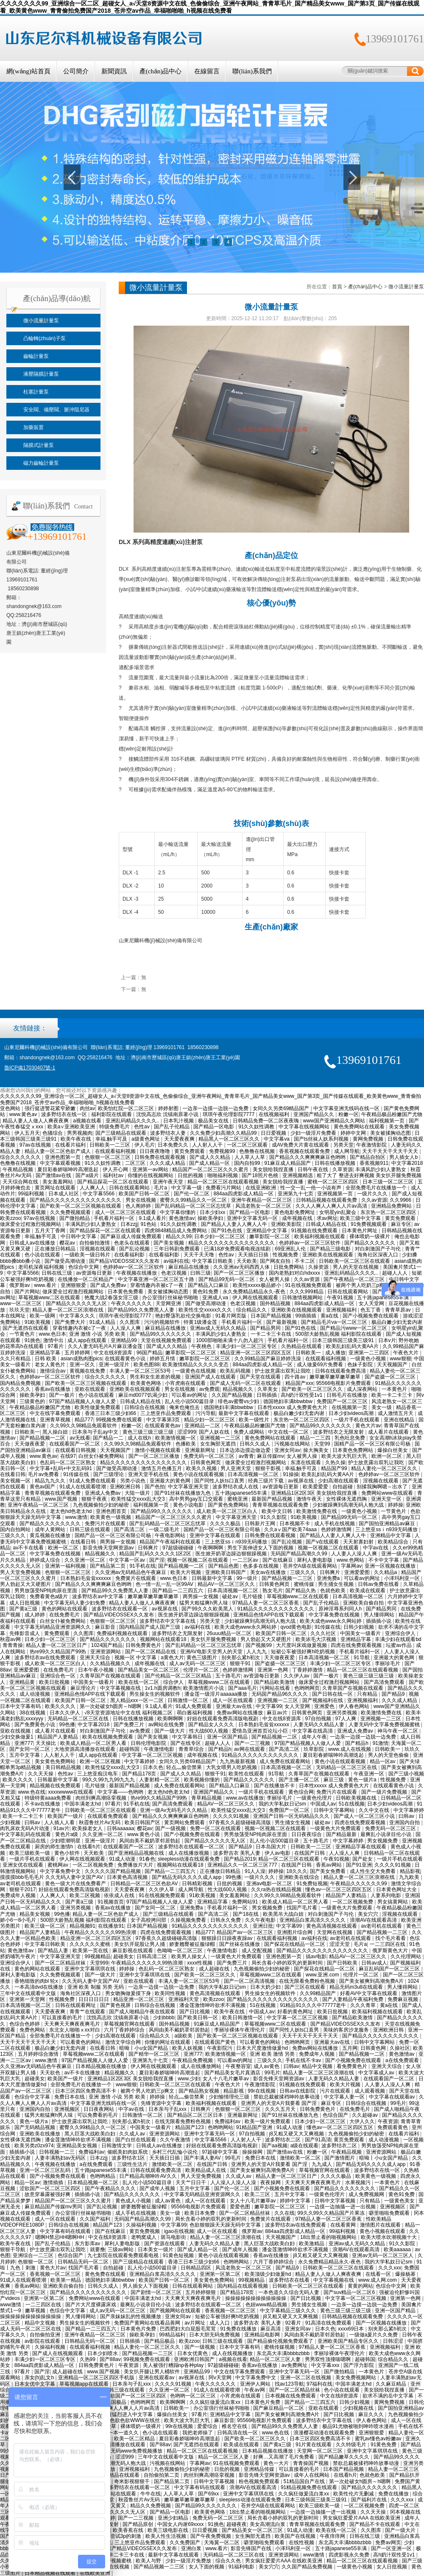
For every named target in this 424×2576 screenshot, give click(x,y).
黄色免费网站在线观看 (360, 1127)
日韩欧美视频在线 (357, 1798)
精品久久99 (179, 1236)
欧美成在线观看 (368, 1591)
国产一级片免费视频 (384, 1792)
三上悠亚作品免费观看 (166, 1413)
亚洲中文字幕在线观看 (216, 1535)
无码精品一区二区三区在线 (78, 1719)
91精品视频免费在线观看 (310, 2487)
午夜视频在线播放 (137, 1273)
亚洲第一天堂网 (27, 1999)
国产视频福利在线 (323, 1700)
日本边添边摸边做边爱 (246, 1450)
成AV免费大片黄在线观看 (301, 1145)
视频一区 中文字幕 (136, 1658)
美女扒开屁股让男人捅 (140, 1944)
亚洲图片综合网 (295, 1932)
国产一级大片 (170, 1731)
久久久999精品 (307, 1292)
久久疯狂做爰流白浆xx (216, 2402)
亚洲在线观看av (157, 2378)
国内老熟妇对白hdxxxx (295, 1273)
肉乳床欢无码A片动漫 (25, 1828)
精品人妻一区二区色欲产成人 (58, 1151)
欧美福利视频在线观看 (320, 1236)
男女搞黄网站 (393, 1902)
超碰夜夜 (236, 2524)
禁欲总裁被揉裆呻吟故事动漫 (287, 2097)
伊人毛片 (144, 1145)
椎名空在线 (235, 2426)
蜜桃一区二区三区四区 (333, 1182)
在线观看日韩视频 (76, 1450)
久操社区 (400, 2048)
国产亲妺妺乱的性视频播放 (131, 2316)
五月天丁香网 (51, 1231)
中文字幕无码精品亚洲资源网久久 (53, 1627)
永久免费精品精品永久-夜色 (255, 1292)
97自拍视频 (318, 1719)
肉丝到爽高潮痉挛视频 (101, 1798)
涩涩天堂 (340, 1944)
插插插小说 (379, 1621)
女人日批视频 (392, 2567)
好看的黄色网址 (295, 2012)
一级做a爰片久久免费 (374, 2335)
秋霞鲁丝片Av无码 (100, 1822)
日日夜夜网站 (99, 2109)
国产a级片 (87, 1175)
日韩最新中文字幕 (213, 1578)
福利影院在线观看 (112, 1114)
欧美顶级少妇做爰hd (269, 2274)
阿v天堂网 (221, 2378)
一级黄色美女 (400, 2201)
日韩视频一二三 (57, 2152)
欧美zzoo (10, 1218)
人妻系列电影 (386, 1895)
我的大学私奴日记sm (283, 1804)
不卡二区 (305, 1261)
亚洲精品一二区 (202, 1426)
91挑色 (32, 1340)
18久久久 (296, 1871)
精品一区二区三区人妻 (276, 2359)
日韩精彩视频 (198, 1884)
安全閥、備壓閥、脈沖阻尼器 (56, 410)
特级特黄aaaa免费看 (49, 1798)
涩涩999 (186, 1432)
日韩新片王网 (260, 1524)
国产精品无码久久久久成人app (187, 1877)
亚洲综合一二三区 (34, 2255)
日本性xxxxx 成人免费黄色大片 (293, 1407)
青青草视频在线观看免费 (53, 1493)
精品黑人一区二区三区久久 (229, 1139)
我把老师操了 (198, 2433)
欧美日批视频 (55, 1682)
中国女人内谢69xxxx (181, 2524)
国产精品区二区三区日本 (195, 2115)
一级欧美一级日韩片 (88, 1255)
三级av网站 (121, 2249)
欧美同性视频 (171, 1993)
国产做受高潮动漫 (65, 1261)
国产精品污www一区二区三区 (354, 1328)
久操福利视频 (142, 2225)
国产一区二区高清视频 (250, 1981)
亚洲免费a (329, 1578)
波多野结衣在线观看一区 (120, 1609)
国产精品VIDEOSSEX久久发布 (125, 1261)
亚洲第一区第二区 (221, 2274)
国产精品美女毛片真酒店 (233, 2073)
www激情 (11, 2305)
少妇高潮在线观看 (339, 1481)
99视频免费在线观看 (120, 1420)
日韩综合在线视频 (145, 1407)
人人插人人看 (60, 1822)
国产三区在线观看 (305, 1987)
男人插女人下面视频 (146, 2286)
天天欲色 (50, 2073)
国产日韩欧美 (343, 1963)
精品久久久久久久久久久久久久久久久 (232, 1243)
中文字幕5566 (99, 1194)
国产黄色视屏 (116, 2005)
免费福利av (228, 2121)
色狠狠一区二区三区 (108, 1157)
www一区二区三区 (21, 1303)
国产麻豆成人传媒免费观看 (131, 1236)
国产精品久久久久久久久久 (51, 1524)
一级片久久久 (373, 1194)
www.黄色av (24, 1114)
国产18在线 (246, 1914)
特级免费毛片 (115, 1127)
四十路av (296, 1377)
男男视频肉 (79, 1133)
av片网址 (195, 2323)
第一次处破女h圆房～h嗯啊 (111, 1706)
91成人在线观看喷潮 (83, 1487)
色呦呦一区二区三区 (180, 1951)
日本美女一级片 (156, 2249)
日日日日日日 (94, 1999)
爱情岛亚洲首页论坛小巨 (260, 1731)
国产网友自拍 (276, 1261)
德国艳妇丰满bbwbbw (288, 1401)
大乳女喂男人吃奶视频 (232, 1767)
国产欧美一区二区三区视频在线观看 (81, 1206)
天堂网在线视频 (335, 1932)
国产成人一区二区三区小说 (365, 1816)
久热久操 (335, 1462)
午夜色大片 (406, 1353)
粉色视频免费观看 (260, 2481)
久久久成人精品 (168, 1163)
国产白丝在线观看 (136, 2140)
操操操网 (253, 2152)
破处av (230, 1596)
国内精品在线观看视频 (243, 2286)
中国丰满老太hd (83, 1804)
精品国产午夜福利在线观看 (170, 1542)
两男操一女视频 (118, 1542)
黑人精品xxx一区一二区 (137, 1700)
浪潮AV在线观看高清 (374, 1920)
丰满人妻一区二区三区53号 (141, 1371)
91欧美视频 (38, 1322)
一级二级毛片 (165, 1529)
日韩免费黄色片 (144, 1645)
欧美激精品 (312, 2244)
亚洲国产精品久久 (314, 1114)
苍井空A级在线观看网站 (310, 1566)
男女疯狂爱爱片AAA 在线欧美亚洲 (362, 2518)
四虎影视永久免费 (350, 2555)
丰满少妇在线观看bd (398, 1639)
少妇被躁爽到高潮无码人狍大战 (348, 1505)
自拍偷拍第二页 (162, 2475)
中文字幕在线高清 (313, 1731)
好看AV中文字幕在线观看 (369, 1993)
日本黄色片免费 (138, 2329)
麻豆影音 (106, 1627)
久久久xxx (389, 2268)
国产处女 (363, 1859)
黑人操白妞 (55, 1432)
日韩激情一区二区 (188, 1700)
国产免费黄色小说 (35, 1725)
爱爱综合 (208, 2426)
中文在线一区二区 (289, 1432)
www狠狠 (400, 1359)
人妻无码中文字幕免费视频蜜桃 (385, 1725)
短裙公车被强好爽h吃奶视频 (303, 1652)
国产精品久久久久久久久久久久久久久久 (76, 1200)
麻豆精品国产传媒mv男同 (54, 2207)
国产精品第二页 (108, 1566)
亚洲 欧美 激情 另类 (273, 2054)
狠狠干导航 (13, 2249)
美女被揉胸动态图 (391, 1133)
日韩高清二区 (152, 1956)
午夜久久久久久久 (132, 1303)
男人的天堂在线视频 (356, 1267)
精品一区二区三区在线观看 (289, 1859)
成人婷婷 (35, 1615)
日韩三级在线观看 (91, 1529)
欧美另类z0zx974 (34, 2146)
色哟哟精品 (103, 2176)
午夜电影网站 (171, 1535)
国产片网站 (27, 1292)
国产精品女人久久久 (211, 1725)
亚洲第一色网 (273, 1670)
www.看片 (46, 1285)
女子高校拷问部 (149, 1920)
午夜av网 (255, 2390)
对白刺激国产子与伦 (378, 1249)
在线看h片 (88, 1847)
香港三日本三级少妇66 (111, 1413)
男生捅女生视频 (336, 1584)
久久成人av (132, 2134)
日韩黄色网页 (206, 1462)
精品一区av (383, 1761)
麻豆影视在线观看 (133, 1951)
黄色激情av (182, 1218)
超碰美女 (123, 1956)
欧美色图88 (146, 1365)
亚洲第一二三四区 (370, 1353)
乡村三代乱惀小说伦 (175, 2152)
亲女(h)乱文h (40, 2378)
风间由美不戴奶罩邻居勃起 (150, 1841)
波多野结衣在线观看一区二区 (192, 1847)
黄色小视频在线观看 (383, 2231)
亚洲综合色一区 (58, 1676)
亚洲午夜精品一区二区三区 (262, 1200)
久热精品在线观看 (302, 1346)
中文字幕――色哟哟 (121, 1792)
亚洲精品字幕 (45, 1353)
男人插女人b (404, 1157)
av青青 (246, 1456)
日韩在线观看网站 (130, 1188)
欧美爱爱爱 (316, 1487)
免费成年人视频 (18, 1895)
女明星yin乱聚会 (338, 1212)
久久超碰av (365, 2115)
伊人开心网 (116, 1169)
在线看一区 (378, 2274)
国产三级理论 (109, 1474)
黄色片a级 (67, 1834)
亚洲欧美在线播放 (40, 2134)
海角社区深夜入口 (378, 1255)
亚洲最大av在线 (234, 1706)
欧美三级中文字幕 (361, 1218)
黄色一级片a (363, 1780)
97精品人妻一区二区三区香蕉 (266, 1603)
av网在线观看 (250, 1749)
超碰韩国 (130, 1749)
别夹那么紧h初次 (241, 1658)
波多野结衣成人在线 (235, 1487)
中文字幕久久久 (77, 1316)
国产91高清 (318, 2140)
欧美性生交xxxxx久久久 (206, 1310)
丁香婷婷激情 (308, 1670)
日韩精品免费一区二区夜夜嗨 (266, 1121)
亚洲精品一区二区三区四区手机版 (97, 2378)
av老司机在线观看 (21, 1884)
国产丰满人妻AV (203, 2158)
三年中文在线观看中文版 (28, 1993)
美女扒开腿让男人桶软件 (152, 2372)
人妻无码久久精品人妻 (319, 1725)
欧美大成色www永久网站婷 (331, 1621)
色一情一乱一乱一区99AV (165, 1584)
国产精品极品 (160, 2341)
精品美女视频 (35, 1914)
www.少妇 (189, 2079)
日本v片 (387, 1340)
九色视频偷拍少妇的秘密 (101, 1505)
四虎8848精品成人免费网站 (176, 1231)
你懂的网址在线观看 (168, 2042)
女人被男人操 (275, 1279)
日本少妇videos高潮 (352, 1413)
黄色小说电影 (189, 1505)
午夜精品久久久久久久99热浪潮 (101, 1932)
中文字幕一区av (127, 1560)
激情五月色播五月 (162, 1468)
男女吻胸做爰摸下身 (128, 1993)
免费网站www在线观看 (387, 1493)
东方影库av (88, 2244)
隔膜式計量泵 (38, 445)
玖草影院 (314, 1749)
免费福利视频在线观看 (123, 1633)
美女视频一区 (16, 1481)
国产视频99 (259, 1645)
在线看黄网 (343, 2225)
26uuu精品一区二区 (229, 1633)
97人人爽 (346, 1719)
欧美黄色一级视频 (111, 1517)
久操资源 (319, 1267)
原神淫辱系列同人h (340, 1609)
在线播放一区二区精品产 (86, 1279)
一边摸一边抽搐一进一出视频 (343, 2207)
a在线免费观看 (402, 2060)
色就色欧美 (333, 1591)
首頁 (337, 287)
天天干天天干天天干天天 (390, 1151)
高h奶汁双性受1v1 (302, 1395)
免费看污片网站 (224, 1188)
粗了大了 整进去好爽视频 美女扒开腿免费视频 (369, 1175)
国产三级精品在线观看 (121, 1133)
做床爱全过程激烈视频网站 (31, 1224)
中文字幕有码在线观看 (66, 2231)
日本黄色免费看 (126, 1292)
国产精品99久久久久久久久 (161, 1334)
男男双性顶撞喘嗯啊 (328, 2359)
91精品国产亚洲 (255, 2127)
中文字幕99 (269, 1706)
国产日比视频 (195, 2012)
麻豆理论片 (83, 1688)
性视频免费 (286, 1255)
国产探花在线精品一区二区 (295, 1944)
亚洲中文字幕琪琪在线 (90, 1969)
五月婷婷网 (77, 1353)
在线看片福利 (71, 1145)
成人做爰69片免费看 (321, 1365)
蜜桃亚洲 (238, 1499)
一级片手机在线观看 (357, 1420)
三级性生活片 (133, 2164)
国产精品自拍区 (368, 1157)
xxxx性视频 (200, 1963)
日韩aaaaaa (120, 1828)
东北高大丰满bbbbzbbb (284, 2353)
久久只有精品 (16, 1359)
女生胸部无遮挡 (218, 1444)
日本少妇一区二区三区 (220, 1236)
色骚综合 (53, 1133)
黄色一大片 (276, 2463)
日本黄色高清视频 (128, 1877)
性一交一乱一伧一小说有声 (311, 1188)
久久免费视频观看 (71, 1212)
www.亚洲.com (323, 1975)
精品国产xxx (299, 1383)
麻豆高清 (271, 2329)
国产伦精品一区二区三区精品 (178, 1676)
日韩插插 (267, 1395)
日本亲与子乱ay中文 (96, 1432)
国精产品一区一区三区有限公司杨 (373, 1444)
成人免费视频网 (367, 2194)
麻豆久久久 (371, 2414)
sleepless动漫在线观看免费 (189, 1859)
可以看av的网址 (190, 1395)
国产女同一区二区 (30, 1749)
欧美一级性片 (255, 1420)
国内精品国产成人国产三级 (150, 1627)
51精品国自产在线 (305, 2481)
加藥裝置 (33, 427)
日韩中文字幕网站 (335, 1810)
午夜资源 (388, 2121)
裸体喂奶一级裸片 (370, 1236)
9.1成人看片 (152, 1218)
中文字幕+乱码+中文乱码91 (62, 1468)
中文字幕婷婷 (140, 1761)
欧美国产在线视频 (296, 2536)
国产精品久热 (301, 1591)
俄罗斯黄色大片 (390, 1951)
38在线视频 (33, 1713)
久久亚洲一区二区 (85, 1560)
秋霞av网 (11, 1639)
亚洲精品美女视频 (77, 2146)
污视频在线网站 (292, 1444)
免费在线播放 (394, 2494)
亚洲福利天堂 (184, 1999)
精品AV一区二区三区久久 (227, 1584)
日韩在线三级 (57, 1273)
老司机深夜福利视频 (41, 1267)
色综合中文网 (84, 1267)
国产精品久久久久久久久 (108, 1639)
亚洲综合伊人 (401, 1633)
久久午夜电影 (261, 1920)
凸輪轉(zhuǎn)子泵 (44, 338)
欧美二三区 (258, 2194)
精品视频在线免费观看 (56, 1786)
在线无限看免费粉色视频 (307, 1981)
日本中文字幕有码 (21, 1706)
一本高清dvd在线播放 (39, 1987)
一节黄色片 (22, 1334)
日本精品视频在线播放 (101, 2066)
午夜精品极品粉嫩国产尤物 (391, 1114)
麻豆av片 (278, 1713)
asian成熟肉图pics (81, 1359)
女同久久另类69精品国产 (282, 1108)
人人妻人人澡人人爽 (354, 1554)
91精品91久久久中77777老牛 (313, 2005)
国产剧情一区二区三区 (157, 2292)
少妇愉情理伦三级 (230, 2097)
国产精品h (357, 1743)
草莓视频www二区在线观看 (49, 1298)
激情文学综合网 (123, 2042)
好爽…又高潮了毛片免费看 (284, 2457)
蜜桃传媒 (304, 1584)
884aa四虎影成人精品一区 (244, 1194)
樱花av (67, 1243)
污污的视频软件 (162, 1322)
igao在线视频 (179, 2231)
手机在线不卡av (304, 2060)
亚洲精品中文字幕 (267, 1231)
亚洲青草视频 (56, 1420)
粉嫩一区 (348, 1114)
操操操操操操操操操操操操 (256, 2298)
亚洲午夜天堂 (168, 1182)
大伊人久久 (362, 2121)
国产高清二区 (130, 1529)
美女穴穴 (368, 1914)
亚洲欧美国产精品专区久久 (349, 2341)
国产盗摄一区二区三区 (391, 1377)
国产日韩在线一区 (333, 1694)
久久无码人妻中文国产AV (91, 1981)
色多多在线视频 (261, 1566)
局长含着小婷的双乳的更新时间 (287, 1963)
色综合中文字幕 (32, 2097)
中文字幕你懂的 (178, 1212)
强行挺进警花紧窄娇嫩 (51, 1108)
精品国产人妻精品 (58, 1737)
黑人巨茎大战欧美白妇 (90, 2134)
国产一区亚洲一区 (392, 2548)
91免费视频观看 (369, 1224)
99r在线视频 (262, 2091)
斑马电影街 (174, 2237)
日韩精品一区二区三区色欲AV (144, 1884)
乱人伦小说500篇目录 (190, 1401)
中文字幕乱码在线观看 (26, 1834)
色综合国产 (336, 2115)
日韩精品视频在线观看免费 (327, 1200)
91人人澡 (255, 1871)
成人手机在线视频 (335, 1524)
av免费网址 (295, 2365)
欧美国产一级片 (65, 1816)
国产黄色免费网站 (229, 1505)
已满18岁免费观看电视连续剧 (238, 1249)
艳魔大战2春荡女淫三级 (111, 1298)
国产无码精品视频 (35, 2127)
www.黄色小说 (144, 1834)
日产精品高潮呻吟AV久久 (148, 2176)
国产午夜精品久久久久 (111, 2188)
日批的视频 (191, 1175)
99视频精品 (98, 1956)
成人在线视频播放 (233, 2353)
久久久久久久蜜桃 (91, 1944)
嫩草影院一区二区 (270, 1236)
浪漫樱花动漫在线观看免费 (324, 2433)
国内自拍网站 (16, 1529)
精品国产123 (190, 2127)
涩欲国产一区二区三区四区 (51, 2188)
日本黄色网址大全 (397, 1889)
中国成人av (323, 1804)
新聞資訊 (114, 71)
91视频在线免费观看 (315, 1231)
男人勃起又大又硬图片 (26, 1584)
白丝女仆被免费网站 (102, 1456)
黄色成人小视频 (133, 2201)
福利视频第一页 (387, 1121)
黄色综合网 (301, 1792)
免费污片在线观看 (106, 1524)
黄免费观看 (57, 1633)
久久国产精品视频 (233, 1395)
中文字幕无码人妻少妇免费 (75, 1603)
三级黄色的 (33, 1401)
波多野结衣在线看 (290, 2280)
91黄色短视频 (179, 2255)
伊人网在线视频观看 (255, 1298)
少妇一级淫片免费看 (314, 1133)
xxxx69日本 (351, 2329)
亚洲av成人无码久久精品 (219, 1328)
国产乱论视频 (135, 1249)
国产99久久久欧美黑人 (207, 1609)
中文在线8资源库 (114, 1353)
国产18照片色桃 (260, 1175)
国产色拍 (155, 1487)
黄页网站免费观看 (185, 1822)
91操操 (290, 1474)
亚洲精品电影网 (262, 2335)
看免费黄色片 (352, 2066)
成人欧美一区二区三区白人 (227, 1511)
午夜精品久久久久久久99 (359, 1884)
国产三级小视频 (406, 1774)
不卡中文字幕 (384, 1560)
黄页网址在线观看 (56, 1188)
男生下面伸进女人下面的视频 (261, 1548)
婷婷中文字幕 (296, 2201)
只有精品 (368, 1694)
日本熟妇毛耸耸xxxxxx (86, 1578)
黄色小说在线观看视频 (199, 1474)
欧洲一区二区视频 (101, 1761)
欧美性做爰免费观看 (98, 1407)
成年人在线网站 (312, 2475)
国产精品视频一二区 (43, 1438)
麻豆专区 (401, 1224)
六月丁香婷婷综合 (125, 2030)
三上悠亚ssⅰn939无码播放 (387, 1529)
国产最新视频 (282, 1322)
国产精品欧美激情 (275, 1682)
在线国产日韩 (310, 1853)
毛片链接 (253, 1596)
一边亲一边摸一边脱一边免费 (216, 1108)
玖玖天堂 (19, 1310)
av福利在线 (176, 1261)
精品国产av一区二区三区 (245, 1932)
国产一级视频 (171, 1828)
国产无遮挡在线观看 (26, 1328)
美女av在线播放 (268, 1572)
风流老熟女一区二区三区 (264, 1206)
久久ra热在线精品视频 (277, 1889)
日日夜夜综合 (307, 1834)
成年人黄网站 (51, 1529)
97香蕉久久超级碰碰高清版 (240, 1822)
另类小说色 (133, 1481)
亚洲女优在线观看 (24, 1865)
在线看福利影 (130, 1255)
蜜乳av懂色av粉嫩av (379, 2439)
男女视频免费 (383, 1841)
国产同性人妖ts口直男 (219, 1481)
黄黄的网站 (360, 2286)
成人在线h (140, 1438)
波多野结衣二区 (283, 2140)
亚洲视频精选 (298, 1175)
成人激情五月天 (396, 1413)
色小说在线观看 (43, 1255)
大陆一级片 (138, 1493)
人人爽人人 (93, 1188)
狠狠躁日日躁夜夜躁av (227, 1938)
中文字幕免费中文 (61, 1871)
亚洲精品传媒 (260, 2469)
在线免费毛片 (65, 1615)
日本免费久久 (174, 1145)
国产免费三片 (129, 1725)
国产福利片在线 (369, 2500)
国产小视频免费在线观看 (371, 1316)
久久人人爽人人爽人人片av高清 (332, 1206)
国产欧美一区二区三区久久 (313, 1389)
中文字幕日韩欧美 (213, 1261)
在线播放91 (111, 1926)
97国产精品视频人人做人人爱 (83, 1401)
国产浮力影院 (359, 2365)
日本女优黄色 (193, 2353)
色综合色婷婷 (25, 2024)
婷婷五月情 (163, 1359)
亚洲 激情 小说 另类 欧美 (98, 1334)
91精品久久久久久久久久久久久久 (276, 1609)
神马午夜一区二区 (398, 1731)
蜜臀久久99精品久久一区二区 (194, 1200)
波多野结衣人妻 (168, 1133)
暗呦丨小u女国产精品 (144, 2048)
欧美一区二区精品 (135, 2439)
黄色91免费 (206, 1292)
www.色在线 (31, 1792)
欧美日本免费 (200, 2213)
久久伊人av (297, 1676)
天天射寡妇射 (359, 1542)
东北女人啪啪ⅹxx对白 (75, 2030)
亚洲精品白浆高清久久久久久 (313, 1920)
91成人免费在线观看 (93, 1481)
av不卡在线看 (29, 1548)
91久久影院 (274, 1517)
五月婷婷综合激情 (39, 2054)
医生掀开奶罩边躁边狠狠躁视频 (231, 1554)
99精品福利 (173, 2335)
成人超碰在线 (215, 1969)
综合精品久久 (252, 1310)
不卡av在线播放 (43, 1804)
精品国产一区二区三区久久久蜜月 (211, 1169)
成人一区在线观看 (233, 1700)
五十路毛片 (228, 1676)
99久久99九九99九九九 (109, 1780)
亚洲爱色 (325, 1706)
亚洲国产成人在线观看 (211, 1377)
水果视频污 (358, 2182)
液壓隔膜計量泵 (41, 374)
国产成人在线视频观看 (58, 2353)
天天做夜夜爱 (30, 1444)
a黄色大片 (172, 1658)
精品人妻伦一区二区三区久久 (384, 1468)
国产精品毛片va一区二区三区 (335, 1322)
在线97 (68, 1456)
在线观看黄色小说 (126, 1359)
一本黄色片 (395, 1389)
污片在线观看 (335, 2091)
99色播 (67, 1725)
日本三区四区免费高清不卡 (86, 2091)
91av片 (61, 1828)
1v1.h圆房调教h (162, 1688)
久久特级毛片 (352, 2445)
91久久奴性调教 (257, 1127)
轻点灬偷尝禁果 (184, 1767)
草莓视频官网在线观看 (130, 2024)
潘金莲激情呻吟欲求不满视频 (213, 2005)
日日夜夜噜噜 (155, 1151)
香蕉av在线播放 (53, 1389)
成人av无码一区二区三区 (198, 1663)
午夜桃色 (202, 1346)
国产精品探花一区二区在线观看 (113, 1182)
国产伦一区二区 (192, 1194)
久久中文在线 (375, 1810)
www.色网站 (351, 1560)
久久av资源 (374, 1200)
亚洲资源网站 (106, 1652)
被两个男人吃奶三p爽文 (363, 1285)
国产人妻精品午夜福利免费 (353, 1999)
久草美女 (268, 1389)
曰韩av (407, 1816)
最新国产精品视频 (272, 1499)
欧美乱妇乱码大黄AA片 (353, 1346)
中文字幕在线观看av (392, 2097)
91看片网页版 (231, 1316)
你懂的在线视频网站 (151, 1175)
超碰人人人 (395, 1273)
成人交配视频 (257, 1951)
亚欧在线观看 (90, 1389)
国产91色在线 (227, 1231)
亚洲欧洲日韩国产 (195, 2359)
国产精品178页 (139, 1774)
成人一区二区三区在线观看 (126, 1212)
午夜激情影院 (372, 1145)
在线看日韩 (12, 1474)
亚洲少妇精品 (174, 2518)
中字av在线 (376, 1548)
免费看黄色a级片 (50, 1596)
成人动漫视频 (35, 1694)
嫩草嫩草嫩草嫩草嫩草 (336, 1377)
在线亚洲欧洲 (261, 1188)
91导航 (362, 1658)
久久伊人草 (162, 1889)
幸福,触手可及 (112, 1139)
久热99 (88, 2359)
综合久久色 (228, 2561)
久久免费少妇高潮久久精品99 (224, 1133)
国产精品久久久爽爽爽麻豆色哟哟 (308, 1157)
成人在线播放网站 (202, 2066)
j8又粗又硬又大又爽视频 (297, 2134)
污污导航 (205, 1413)
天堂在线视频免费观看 (167, 1340)
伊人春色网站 (355, 1706)
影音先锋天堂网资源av (109, 1548)
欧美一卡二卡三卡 (392, 1395)
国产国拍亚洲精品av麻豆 (387, 1524)
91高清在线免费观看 (329, 2323)
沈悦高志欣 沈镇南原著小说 (168, 1114)
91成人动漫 (123, 1859)
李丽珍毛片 (388, 1663)
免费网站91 (245, 1902)
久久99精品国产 (319, 1993)
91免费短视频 (311, 1884)
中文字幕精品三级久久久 (288, 2311)
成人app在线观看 (87, 1340)
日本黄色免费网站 (353, 1450)
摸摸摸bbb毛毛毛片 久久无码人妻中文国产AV (52, 1877)
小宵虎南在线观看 (186, 1383)
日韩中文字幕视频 (336, 2201)
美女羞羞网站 (58, 1182)
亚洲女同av (287, 1450)
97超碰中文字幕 (221, 2152)
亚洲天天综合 (96, 1658)
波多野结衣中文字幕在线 (168, 1621)
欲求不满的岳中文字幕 (389, 2396)
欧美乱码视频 (236, 1371)
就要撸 (97, 2249)
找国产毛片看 (302, 1908)
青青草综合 (192, 1749)
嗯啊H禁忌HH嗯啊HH (60, 2237)
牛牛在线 (150, 2494)
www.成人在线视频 (350, 1749)
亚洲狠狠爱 (74, 1285)
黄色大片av (368, 1426)
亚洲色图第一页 (63, 1157)
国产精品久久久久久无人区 (77, 1303)
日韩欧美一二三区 (110, 1145)
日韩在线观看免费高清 (341, 1371)
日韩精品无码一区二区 (84, 2262)
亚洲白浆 (192, 2548)
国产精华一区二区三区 (154, 2054)
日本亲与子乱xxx (168, 2109)
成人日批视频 (25, 1603)
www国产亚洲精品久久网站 (334, 1121)
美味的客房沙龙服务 (346, 2030)
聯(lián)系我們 (251, 71)
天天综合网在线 (21, 1182)
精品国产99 (335, 1468)
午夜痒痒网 (333, 2536)
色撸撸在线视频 (257, 1151)
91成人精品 (103, 1322)
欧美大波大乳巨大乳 (344, 1456)
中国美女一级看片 (361, 1633)
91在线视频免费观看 (309, 1285)
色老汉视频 (174, 1273)
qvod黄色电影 (296, 1627)
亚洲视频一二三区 (221, 1438)
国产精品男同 (266, 1328)
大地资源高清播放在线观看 (85, 1749)
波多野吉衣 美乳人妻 (237, 1853)
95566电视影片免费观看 (344, 1383)
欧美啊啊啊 (170, 1719)
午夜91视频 (340, 1298)
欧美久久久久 (61, 1706)
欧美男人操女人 (189, 1956)
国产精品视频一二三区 (288, 1578)
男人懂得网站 (380, 1615)
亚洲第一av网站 (151, 1169)
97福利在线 (319, 2384)
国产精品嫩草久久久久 (344, 2457)
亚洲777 (23, 1743)
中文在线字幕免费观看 (56, 1413)
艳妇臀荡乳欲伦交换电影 (183, 1316)
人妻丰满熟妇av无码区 (61, 2158)
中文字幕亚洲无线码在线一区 (347, 1108)
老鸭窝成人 (144, 2237)
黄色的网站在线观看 (65, 1609)
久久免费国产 (185, 2542)
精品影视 (410, 1871)
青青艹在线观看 (88, 2012)
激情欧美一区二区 (301, 2158)
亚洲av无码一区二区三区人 (383, 2255)
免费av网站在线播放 (240, 1713)
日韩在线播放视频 (336, 1163)
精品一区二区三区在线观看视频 (223, 1182)
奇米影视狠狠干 (132, 2481)
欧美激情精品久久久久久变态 (196, 1365)
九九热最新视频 (238, 1761)
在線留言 (207, 71)
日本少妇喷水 (103, 2353)
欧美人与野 (149, 2561)
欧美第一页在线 (91, 1951)
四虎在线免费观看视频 (357, 1645)
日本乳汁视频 (179, 1121)
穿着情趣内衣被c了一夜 (157, 1285)
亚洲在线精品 (400, 1420)
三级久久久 (13, 1535)
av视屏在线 (301, 1481)
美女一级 (382, 1407)
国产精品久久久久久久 (370, 1243)
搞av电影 (316, 1956)
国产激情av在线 (54, 1175)
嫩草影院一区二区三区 (191, 1353)
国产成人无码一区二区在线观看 (246, 1383)
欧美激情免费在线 (317, 1511)
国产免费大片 (70, 1322)
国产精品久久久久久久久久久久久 (381, 2036)
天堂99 (323, 1444)
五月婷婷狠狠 (201, 2292)
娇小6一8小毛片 (19, 1920)
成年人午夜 (314, 1737)
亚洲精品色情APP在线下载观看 (269, 1615)
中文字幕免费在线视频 (56, 1554)
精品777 (84, 1420)
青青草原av (398, 1310)
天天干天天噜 (199, 1255)
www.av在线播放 (245, 1798)
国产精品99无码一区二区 (227, 1279)
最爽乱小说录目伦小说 (386, 1834)
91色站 (149, 1224)
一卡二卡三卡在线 (272, 1334)
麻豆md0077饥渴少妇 (143, 1395)
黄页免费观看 (190, 1151)
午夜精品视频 (18, 1169)
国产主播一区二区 (300, 1780)
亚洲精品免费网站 (392, 1206)
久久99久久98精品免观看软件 (84, 1426)
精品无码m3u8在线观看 (356, 1987)
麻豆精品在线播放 (189, 1267)
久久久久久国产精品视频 (113, 1871)
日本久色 (153, 1767)
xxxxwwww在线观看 (71, 1792)
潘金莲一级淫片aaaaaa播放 (216, 1694)
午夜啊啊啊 (211, 1548)
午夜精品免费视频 (193, 2060)
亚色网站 (11, 1108)
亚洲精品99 (124, 1340)
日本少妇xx (213, 1212)
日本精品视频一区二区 (93, 2182)
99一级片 (248, 1578)
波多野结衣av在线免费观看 (45, 1658)
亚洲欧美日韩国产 (226, 1572)
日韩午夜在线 (313, 1169)
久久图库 (130, 1322)
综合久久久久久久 (21, 1157)
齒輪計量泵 (36, 356)
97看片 (56, 1346)
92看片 (294, 2323)
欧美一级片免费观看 (268, 2121)
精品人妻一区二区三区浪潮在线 (68, 1310)
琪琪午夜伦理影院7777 (229, 1114)
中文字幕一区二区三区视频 (153, 1755)
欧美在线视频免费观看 (108, 1737)
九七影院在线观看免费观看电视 (123, 2255)
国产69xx (209, 2494)
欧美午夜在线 (76, 1139)
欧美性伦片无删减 (354, 2494)
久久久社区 (323, 1633)
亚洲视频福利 (342, 1310)
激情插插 (53, 2182)
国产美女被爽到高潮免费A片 (372, 1981)
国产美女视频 (169, 1243)
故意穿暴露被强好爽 (48, 2194)
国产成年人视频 (157, 2188)
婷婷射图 (169, 1108)
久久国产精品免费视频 (308, 2567)
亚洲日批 (263, 1926)
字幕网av (351, 1566)
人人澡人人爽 (126, 1328)
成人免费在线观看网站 (285, 1761)
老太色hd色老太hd (71, 1511)
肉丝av (87, 1108)
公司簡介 (76, 71)
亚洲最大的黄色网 (171, 1481)
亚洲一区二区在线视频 (306, 2378)
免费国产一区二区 (290, 1810)
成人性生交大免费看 (373, 1871)
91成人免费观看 (194, 1706)
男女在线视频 (141, 1200)
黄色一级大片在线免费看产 (76, 1884)
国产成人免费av (109, 1285)
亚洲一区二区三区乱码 (46, 2170)
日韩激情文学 (117, 2146)
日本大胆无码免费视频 (215, 2335)
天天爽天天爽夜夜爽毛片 (72, 2024)
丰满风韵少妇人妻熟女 (381, 1169)
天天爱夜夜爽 (180, 1139)
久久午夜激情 (176, 2140)
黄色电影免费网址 (295, 1212)
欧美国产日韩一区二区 (145, 1194)
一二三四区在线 (388, 1944)
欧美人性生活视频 (166, 2536)
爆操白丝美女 (393, 1450)
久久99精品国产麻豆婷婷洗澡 (268, 1359)
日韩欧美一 (309, 1353)
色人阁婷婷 (139, 1206)
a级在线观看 (304, 2146)
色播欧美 (186, 1444)
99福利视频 (31, 1194)
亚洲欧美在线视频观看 (328, 1255)
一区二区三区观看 (248, 1145)
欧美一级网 (43, 1316)
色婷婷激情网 (337, 1529)
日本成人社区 (64, 1194)
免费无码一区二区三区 (210, 1456)
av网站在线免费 (167, 1725)
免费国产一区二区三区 (343, 1401)
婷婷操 (395, 1505)
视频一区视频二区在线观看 (329, 1548)
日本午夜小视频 (96, 1670)
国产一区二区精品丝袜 (61, 1963)
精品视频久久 (238, 1389)
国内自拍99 (248, 1163)
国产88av (110, 2359)
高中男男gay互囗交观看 (197, 1499)
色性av (142, 1127)
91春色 (147, 1859)
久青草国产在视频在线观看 (111, 1676)
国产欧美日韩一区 (198, 2018)
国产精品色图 (224, 1566)
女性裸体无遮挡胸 (347, 1499)
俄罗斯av (20, 1285)
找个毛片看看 (391, 1938)
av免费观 (209, 1389)
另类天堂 (343, 1145)
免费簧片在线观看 (136, 1578)
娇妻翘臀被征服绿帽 (192, 1944)
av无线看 (80, 1438)
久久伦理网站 (406, 1956)
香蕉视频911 (374, 1163)
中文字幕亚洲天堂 (189, 1487)
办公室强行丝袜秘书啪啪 (170, 1298)
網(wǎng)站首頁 (28, 71)
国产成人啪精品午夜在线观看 (142, 2012)
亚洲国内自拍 (405, 1822)
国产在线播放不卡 (275, 1786)
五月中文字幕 (25, 1755)
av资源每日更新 (94, 1273)
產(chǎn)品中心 (160, 71)
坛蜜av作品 (399, 1645)
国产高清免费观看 (385, 1682)
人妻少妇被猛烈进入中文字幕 (120, 2414)
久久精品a (386, 1572)
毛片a (161, 1188)
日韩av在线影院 (298, 2091)
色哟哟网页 (307, 1688)
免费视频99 (223, 1151)
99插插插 (307, 1316)
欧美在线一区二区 (139, 1682)
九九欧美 (410, 1877)
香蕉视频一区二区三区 (56, 2274)
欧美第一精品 (66, 2280)
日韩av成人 (374, 1963)
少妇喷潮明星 (66, 1841)
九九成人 (322, 2164)
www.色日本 (53, 1334)
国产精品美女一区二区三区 (149, 1670)
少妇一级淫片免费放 (188, 2561)
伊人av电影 (278, 1853)
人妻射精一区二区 (160, 1780)
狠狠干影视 (268, 1468)
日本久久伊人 (65, 1713)
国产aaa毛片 (242, 1688)
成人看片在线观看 (389, 1432)
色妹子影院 (360, 1365)
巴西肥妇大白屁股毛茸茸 (188, 2329)
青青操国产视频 (311, 2463)
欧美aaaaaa (398, 2249)
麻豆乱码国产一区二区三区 (390, 1969)
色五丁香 (371, 1310)
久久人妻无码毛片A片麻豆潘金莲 (106, 1346)
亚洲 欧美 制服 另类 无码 (96, 1987)
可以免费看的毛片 (98, 2115)
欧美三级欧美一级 (30, 1853)
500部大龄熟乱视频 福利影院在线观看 (339, 1334)
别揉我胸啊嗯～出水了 (383, 1487)
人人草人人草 (250, 1157)
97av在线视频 (36, 1145)
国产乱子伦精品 (172, 1127)
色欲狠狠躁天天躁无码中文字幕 (226, 2225)
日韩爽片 (148, 1548)
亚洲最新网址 (201, 1450)
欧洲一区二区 (387, 1456)
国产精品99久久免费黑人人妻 (142, 1310)
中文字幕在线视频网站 (305, 1127)
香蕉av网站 (329, 1865)
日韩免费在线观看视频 (160, 1157)
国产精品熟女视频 (199, 2091)
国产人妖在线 (215, 1432)
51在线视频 (352, 1804)
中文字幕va (277, 1139)
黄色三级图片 (202, 1658)
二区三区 (136, 1163)
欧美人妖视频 (188, 2048)
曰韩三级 (200, 1273)
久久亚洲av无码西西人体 (242, 1267)
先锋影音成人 (25, 1633)
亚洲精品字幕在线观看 (361, 1847)
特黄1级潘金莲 (201, 1322)
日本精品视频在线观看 (51, 2573)
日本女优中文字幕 (35, 2384)
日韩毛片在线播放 (347, 1395)
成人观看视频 (370, 2091)
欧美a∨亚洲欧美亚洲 (72, 1127)
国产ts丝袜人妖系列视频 (322, 1139)
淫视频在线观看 (98, 1249)
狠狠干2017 (22, 1889)
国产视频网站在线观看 (176, 2311)
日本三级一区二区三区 (389, 1182)
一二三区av (245, 1560)
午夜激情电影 (160, 1749)
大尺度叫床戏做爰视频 (302, 1645)
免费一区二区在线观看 (216, 1828)
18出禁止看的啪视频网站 (329, 2237)
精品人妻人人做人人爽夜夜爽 (36, 1121)
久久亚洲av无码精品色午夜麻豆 (131, 1572)
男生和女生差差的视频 (156, 1377)
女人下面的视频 (207, 2567)
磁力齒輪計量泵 (41, 463)
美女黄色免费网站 (56, 1761)
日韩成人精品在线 (327, 1224)
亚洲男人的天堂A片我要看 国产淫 (279, 2103)
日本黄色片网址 (360, 1231)
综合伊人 (174, 1682)
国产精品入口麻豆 (209, 1285)
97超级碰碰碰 (178, 1548)
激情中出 (54, 1340)
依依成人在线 (120, 1895)
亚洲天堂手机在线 (149, 1474)
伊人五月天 (27, 1133)
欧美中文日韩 (277, 1511)
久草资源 (342, 1169)
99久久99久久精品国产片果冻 (331, 2213)
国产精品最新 (342, 1834)
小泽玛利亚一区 (402, 1578)
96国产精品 (149, 1353)
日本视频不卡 (295, 1524)
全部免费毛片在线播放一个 (377, 1188)
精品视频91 (82, 1926)
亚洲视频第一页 (335, 1194)
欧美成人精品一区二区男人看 (94, 1743)
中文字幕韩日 (188, 1737)
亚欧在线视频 (16, 1731)
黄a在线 (330, 1316)
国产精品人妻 (54, 1951)
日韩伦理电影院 (149, 1743)
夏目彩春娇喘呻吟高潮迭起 (68, 1169)
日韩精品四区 (196, 2268)
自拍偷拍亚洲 (45, 2335)
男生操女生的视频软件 (155, 1694)
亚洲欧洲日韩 (126, 1487)
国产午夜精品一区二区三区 (355, 1279)
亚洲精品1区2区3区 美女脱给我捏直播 (315, 1493)
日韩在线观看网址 (76, 2005)
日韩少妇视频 (359, 1627)
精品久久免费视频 (151, 2506)
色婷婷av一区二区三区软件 (310, 1243)
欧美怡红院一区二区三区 (126, 1108)
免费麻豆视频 (403, 1999)
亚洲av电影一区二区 (270, 1884)
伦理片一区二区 (201, 1670)
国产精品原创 (138, 2524)
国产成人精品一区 (210, 1163)
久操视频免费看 (188, 1920)
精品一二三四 (316, 1438)
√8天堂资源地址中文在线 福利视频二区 (129, 1713)
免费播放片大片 (135, 1865)
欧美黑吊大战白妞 (284, 1914)
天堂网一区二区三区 (320, 2451)
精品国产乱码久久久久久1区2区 (155, 1554)
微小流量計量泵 (41, 321)
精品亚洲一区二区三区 (139, 1999)
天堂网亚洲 (169, 1303)
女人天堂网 (372, 1303)
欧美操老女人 (88, 1828)
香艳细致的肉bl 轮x (36, 1981)
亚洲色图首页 (112, 1511)
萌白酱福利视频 (195, 1713)
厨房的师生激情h (55, 1847)
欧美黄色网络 (146, 1383)
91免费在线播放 (239, 2329)
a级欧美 (184, 2036)
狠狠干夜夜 (94, 1499)
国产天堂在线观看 (261, 1377)
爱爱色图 (240, 2207)
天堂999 (99, 1963)
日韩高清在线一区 (238, 2433)
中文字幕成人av (377, 2073)
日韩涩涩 (393, 2341)
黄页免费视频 (145, 2231)
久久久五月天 (281, 2109)
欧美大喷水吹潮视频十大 (389, 2237)
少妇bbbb (164, 2018)
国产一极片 (62, 1395)
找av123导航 (289, 2384)
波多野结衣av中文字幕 (98, 1596)
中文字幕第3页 (163, 1420)
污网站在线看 (275, 1688)
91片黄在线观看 (314, 2445)
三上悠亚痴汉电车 (98, 1774)
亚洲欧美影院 (287, 1224)
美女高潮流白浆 (268, 2524)
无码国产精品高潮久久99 (300, 1554)
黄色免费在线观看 (106, 2274)
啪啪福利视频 (223, 1175)
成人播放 (335, 1353)
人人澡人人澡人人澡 (233, 2182)
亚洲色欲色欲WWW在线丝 (130, 2420)
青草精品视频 (207, 1798)
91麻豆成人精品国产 (288, 1163)
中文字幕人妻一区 (345, 2097)
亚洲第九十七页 (296, 1194)
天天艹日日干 (191, 2182)
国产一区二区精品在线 (151, 1652)
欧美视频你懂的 (202, 1780)
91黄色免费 (384, 2445)
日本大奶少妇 (266, 1987)
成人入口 (220, 2323)
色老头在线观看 (132, 1243)
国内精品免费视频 (21, 1383)
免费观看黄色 (393, 2127)
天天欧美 (247, 1261)
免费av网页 (388, 2542)
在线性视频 (302, 2542)
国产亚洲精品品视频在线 (136, 1853)
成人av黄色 (267, 2066)
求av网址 (327, 1218)
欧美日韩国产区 (143, 1822)
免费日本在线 (70, 2097)
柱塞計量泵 (36, 392)
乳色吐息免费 (350, 1438)
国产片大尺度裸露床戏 (91, 2305)
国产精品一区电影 (214, 1127)
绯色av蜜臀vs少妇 (239, 1401)
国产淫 (157, 1560)
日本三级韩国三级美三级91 (343, 1340)
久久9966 (401, 1200)
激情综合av (53, 1371)
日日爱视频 (274, 1133)
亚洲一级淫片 (115, 1365)
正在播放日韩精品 (56, 1249)
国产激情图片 (340, 2158)
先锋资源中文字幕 (162, 2103)
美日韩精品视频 (63, 1767)
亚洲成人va (215, 1298)
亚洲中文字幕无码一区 (253, 1218)
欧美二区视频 (85, 1895)
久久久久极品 (226, 1524)
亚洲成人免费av (103, 1493)
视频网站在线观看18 (164, 1639)
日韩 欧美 (46, 1359)
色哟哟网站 (220, 2127)
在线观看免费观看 (108, 1816)
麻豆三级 (334, 1780)
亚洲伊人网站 (256, 2384)
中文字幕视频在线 (121, 1688)
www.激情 (76, 1517)
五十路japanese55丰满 (383, 1298)
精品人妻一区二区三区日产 (57, 1645)
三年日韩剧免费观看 (177, 1249)
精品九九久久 (51, 1481)
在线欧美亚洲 (96, 2573)
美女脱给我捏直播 (274, 1169)
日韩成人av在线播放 (33, 1243)
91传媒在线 (77, 1474)
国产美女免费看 (328, 1871)
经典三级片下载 (266, 1481)
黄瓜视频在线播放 (51, 1535)
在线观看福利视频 (116, 1151)
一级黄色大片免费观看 (336, 1828)
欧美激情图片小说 (204, 1688)
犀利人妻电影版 (315, 1560)
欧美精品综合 (394, 1542)
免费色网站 (33, 2030)
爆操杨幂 (406, 2274)
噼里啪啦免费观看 (390, 2213)
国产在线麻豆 (278, 1560)
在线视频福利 (274, 1114)
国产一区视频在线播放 (382, 2323)
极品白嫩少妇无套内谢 (396, 1322)
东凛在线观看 (306, 1462)
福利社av (114, 1175)
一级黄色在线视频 (196, 1371)
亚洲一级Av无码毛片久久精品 (174, 1810)
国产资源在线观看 (165, 2244)
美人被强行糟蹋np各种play (174, 2365)
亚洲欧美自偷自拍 (364, 1603)
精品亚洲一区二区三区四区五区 (256, 1353)
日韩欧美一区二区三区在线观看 (355, 1261)
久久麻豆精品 (391, 2384)
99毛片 (272, 2073)
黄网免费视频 (369, 1139)
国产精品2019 (240, 1859)
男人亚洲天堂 (236, 1468)
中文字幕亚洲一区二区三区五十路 (156, 1279)
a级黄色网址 (146, 1139)
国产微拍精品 (75, 1218)
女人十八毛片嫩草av (226, 2079)
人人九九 (257, 1652)
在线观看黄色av (163, 1426)
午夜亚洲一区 (369, 1774)
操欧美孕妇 (211, 1218)
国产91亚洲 (359, 1865)
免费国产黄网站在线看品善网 (147, 2323)
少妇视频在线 (359, 2408)
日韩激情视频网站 (303, 1298)
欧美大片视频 (186, 1572)
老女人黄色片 (51, 1365)
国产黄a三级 (24, 1609)
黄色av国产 (43, 1487)
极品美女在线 (214, 1121)
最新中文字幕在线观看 (244, 1413)
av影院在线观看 (43, 2341)
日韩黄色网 (373, 2048)
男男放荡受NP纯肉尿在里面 (46, 1591)
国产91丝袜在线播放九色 (183, 1493)
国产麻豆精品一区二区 (279, 2408)
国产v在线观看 (323, 1542)
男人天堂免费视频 (21, 1572)
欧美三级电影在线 (169, 2530)
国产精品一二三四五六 (178, 1591)
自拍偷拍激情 (95, 1243)
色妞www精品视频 (266, 2305)
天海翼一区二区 (222, 2542)
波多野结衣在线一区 (64, 1114)
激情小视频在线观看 (158, 1450)
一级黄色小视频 (368, 1359)
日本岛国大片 (271, 1847)
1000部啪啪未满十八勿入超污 (230, 1340)
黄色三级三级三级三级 (149, 1432)
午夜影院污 (220, 2048)
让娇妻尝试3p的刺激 (119, 2536)
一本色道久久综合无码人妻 (289, 2292)
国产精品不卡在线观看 (375, 2524)
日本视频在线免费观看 (291, 2396)
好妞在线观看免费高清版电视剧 (223, 1719)
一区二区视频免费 (93, 1865)
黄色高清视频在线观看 (332, 1926)
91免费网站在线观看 (114, 2494)
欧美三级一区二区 (46, 1926)
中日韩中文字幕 (79, 1236)
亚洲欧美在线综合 (300, 1877)
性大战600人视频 (209, 1731)
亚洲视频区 (67, 2109)
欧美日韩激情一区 (243, 2018)
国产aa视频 (274, 2146)
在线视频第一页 (350, 1407)
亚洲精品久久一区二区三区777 (242, 1865)
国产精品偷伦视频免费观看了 (281, 2341)
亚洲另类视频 (342, 1713)
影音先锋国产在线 (252, 2548)
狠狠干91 (241, 1663)
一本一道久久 (124, 2433)
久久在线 (284, 2213)
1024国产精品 (107, 1645)
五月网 (349, 2048)
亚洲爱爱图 (357, 1572)
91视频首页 (110, 1902)
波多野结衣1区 (129, 2158)
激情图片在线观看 (381, 2225)
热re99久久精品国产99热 (59, 1652)
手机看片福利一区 (115, 1218)
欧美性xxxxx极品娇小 (257, 1285)
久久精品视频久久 (111, 1663)
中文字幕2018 (407, 1163)
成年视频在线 (298, 1218)
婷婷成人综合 (45, 1560)
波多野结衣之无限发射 (339, 1432)
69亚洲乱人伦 (291, 1249)
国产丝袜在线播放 (240, 1944)
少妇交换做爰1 (17, 1737)
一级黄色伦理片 (314, 1798)
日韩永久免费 (226, 1920)
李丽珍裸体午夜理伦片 (240, 2030)
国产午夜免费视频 (211, 2536)
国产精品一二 (109, 1438)
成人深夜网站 (363, 1389)
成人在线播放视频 (189, 1853)
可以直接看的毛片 (63, 2018)
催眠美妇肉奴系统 (128, 2152)
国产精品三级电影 (331, 1249)
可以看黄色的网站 (81, 2042)
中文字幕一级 (187, 1188)
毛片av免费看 (44, 1474)
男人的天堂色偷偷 (389, 1755)
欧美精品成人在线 (206, 2170)
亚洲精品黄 (22, 1682)
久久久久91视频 (232, 1816)
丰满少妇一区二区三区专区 (247, 1346)
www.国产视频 (62, 1499)
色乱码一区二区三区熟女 (68, 1462)
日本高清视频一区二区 (254, 1474)
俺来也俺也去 (185, 1407)
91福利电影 (242, 2567)
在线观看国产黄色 (216, 2042)
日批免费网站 (289, 1267)
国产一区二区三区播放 (240, 1273)
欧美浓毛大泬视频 (317, 1639)
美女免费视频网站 (356, 2378)
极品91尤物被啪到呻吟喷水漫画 (359, 2426)
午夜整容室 (238, 2066)
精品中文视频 (318, 2066)
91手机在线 (142, 1566)
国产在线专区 (186, 1743)
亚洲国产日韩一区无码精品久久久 (292, 1816)
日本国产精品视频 (272, 1316)
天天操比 (46, 1743)
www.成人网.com (378, 2280)
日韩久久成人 (255, 1444)
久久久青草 (363, 2005)
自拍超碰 (343, 1487)
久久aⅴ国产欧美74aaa (291, 1529)
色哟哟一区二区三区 (193, 2396)
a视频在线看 (88, 1121)
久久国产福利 (96, 2219)
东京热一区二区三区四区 (389, 1212)
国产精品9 (394, 1694)
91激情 (380, 1743)
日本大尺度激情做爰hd (262, 2048)
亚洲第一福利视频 (66, 1566)
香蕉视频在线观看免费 (305, 1151)
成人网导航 (347, 1151)
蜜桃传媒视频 (280, 2347)
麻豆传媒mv (270, 1456)
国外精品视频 (276, 1303)
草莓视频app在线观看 (84, 2384)
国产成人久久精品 (211, 1157)
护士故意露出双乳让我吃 (283, 1371)
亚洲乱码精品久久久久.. (133, 1121)
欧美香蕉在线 (129, 2530)
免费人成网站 (249, 1432)
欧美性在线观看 (247, 1774)
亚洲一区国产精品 (228, 1737)
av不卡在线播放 (83, 2073)
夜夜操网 (271, 2182)
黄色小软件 (67, 1853)
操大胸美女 (316, 1450)
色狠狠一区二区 (36, 2262)
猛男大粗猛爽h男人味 (204, 1603)
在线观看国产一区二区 (75, 1444)
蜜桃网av (58, 1865)
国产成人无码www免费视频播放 (127, 2451)
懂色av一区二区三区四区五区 (339, 1889)
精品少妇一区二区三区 (210, 1420)
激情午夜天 (309, 1499)
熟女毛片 (272, 1591)
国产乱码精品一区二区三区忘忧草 (193, 1206)
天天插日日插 (254, 1255)
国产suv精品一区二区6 (350, 2292)
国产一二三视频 (252, 1743)
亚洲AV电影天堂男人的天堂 (212, 1652)
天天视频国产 (393, 1365)
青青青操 (13, 1645)
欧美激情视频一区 (176, 1438)
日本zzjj (129, 1224)
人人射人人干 (208, 1145)
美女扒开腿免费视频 (213, 1639)
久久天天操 (41, 1774)
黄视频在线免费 (88, 1371)
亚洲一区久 (83, 1365)
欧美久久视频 (202, 1468)
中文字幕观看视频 (61, 1163)
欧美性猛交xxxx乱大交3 (138, 1499)
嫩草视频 (36, 2311)
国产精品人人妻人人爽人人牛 (234, 1224)
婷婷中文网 (353, 1133)
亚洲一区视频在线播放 (391, 1566)
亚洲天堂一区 (387, 1499)
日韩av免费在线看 (379, 1584)
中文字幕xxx (325, 2365)
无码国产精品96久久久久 (280, 1694)
